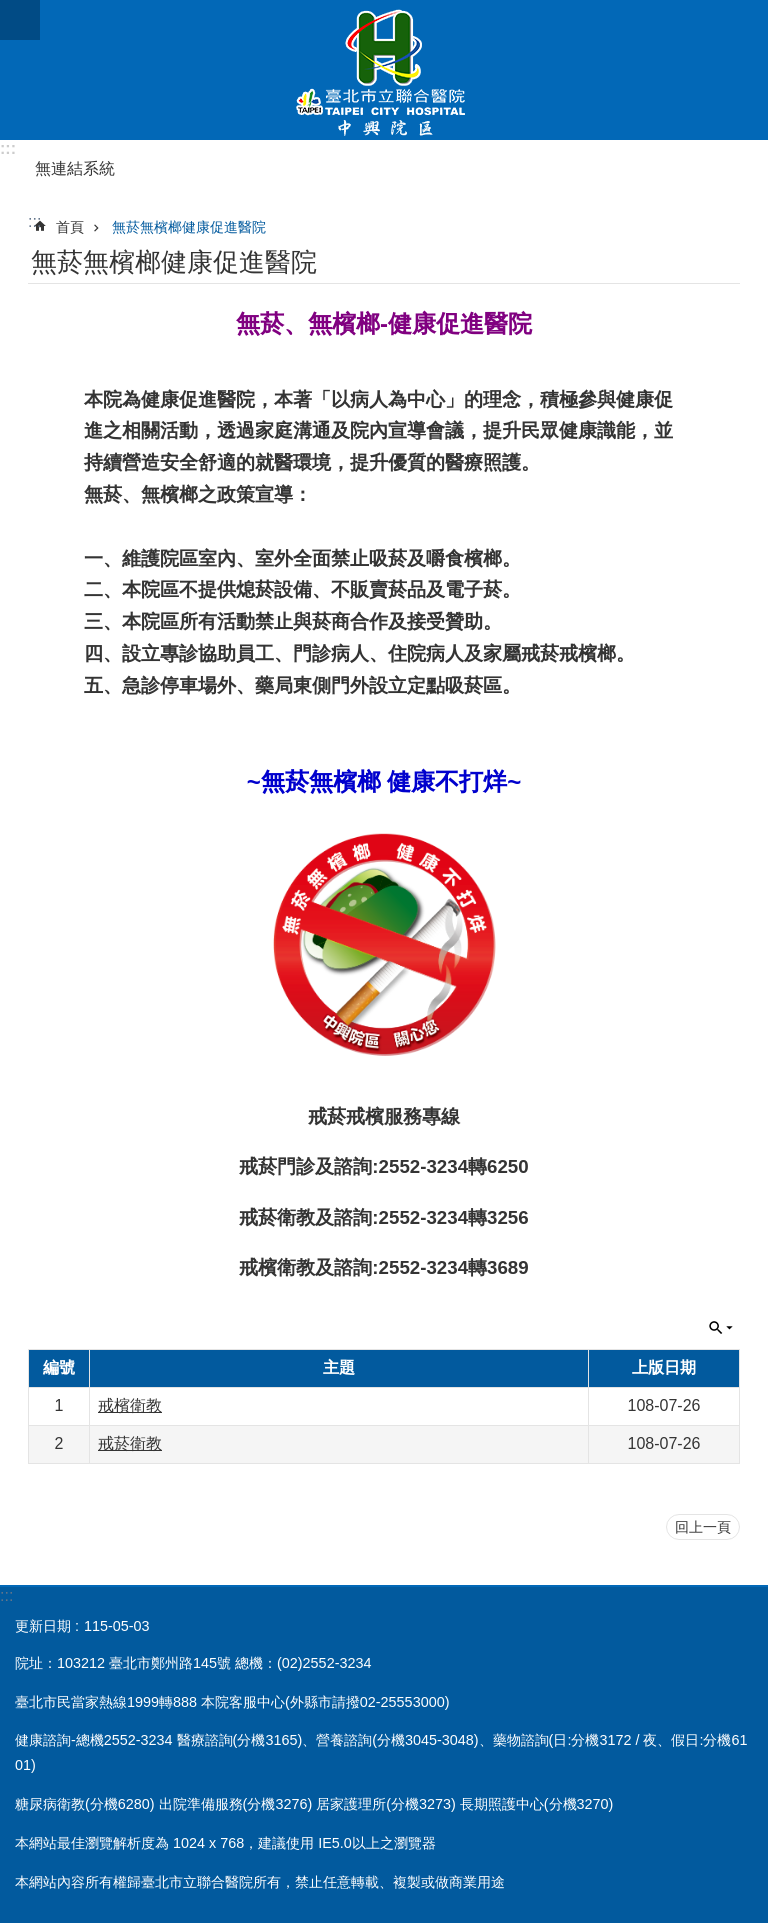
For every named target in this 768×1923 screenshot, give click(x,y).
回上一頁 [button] (703, 1527)
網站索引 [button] (20, 20)
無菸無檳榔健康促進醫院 (189, 227)
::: (8, 148)
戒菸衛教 (130, 1443)
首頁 (70, 227)
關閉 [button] (721, 1328)
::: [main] (34, 221)
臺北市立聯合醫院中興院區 (384, 70)
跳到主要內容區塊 (10, 10)
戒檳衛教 (130, 1405)
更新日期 (43, 1626)
